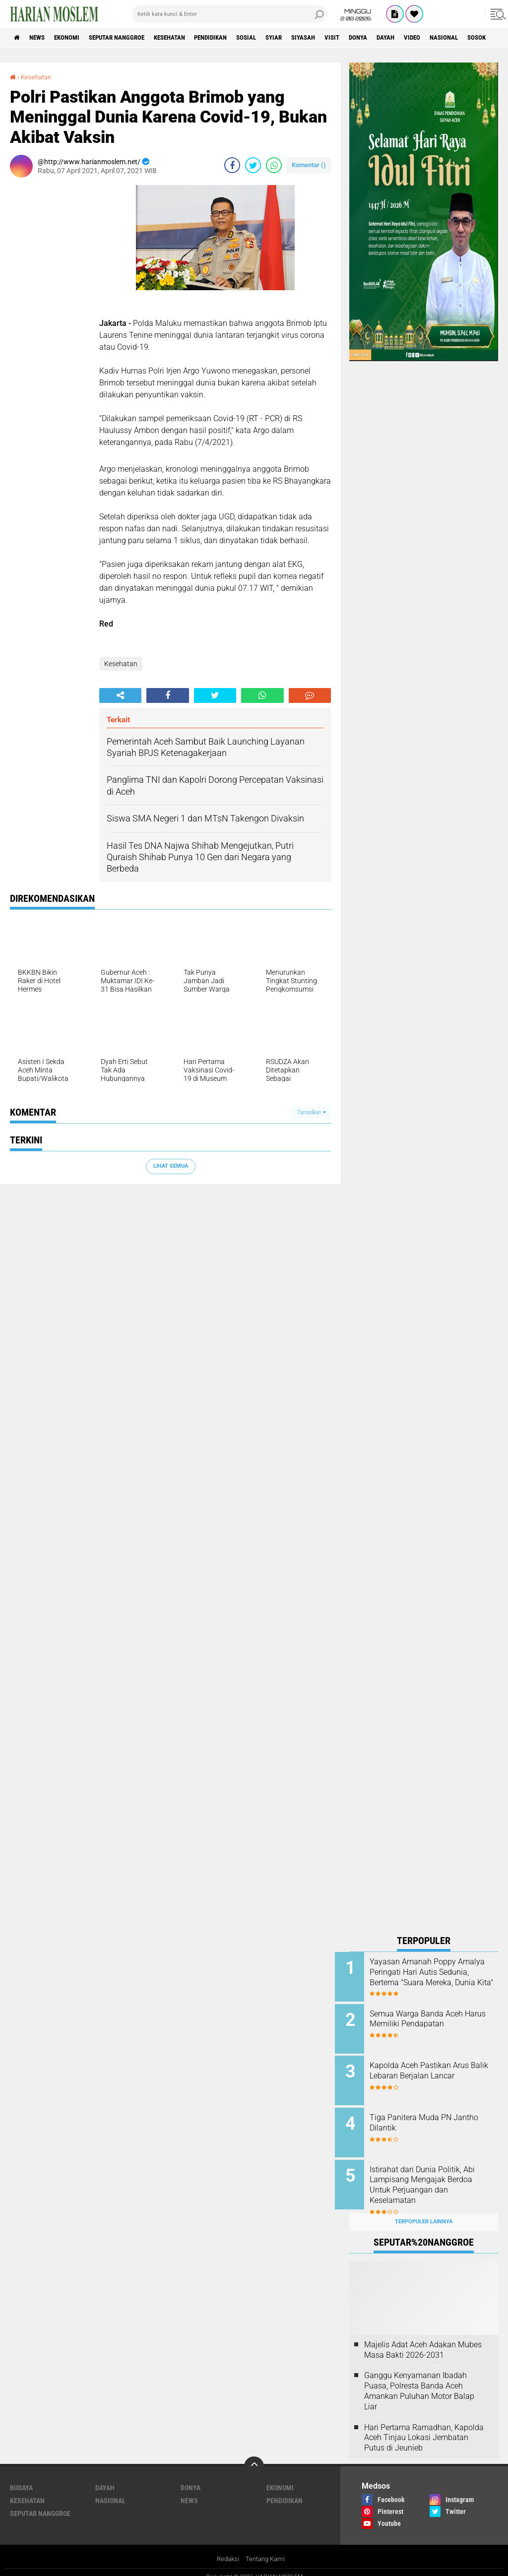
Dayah (433, 38)
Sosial (276, 38)
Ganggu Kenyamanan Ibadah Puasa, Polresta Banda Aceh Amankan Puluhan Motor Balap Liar (419, 2380)
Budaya (21, 2477)
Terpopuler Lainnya (423, 2210)
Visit (373, 38)
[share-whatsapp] (274, 165)
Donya (402, 38)
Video (463, 38)
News (41, 38)
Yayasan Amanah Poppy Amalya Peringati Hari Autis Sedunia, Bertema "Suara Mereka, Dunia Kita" (432, 1977)
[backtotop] (254, 2455)
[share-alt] (120, 695)
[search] (229, 14)
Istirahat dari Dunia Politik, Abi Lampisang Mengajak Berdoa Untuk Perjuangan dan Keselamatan (436, 2177)
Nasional (110, 2490)
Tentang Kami (266, 2548)
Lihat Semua (170, 1166)
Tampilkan (311, 1112)
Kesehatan (189, 38)
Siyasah (341, 38)
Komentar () (309, 165)
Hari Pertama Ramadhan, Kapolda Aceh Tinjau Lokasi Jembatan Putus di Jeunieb (424, 2426)
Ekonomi (75, 38)
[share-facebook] (232, 165)
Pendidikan (236, 38)
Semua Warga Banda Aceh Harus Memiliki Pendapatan (432, 2017)
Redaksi (226, 2548)
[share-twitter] (253, 165)
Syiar (308, 38)
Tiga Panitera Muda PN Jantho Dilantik (425, 2117)
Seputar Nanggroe (130, 38)
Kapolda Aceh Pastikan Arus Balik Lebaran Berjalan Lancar (436, 2067)
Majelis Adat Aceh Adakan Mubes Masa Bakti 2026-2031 (423, 2338)
